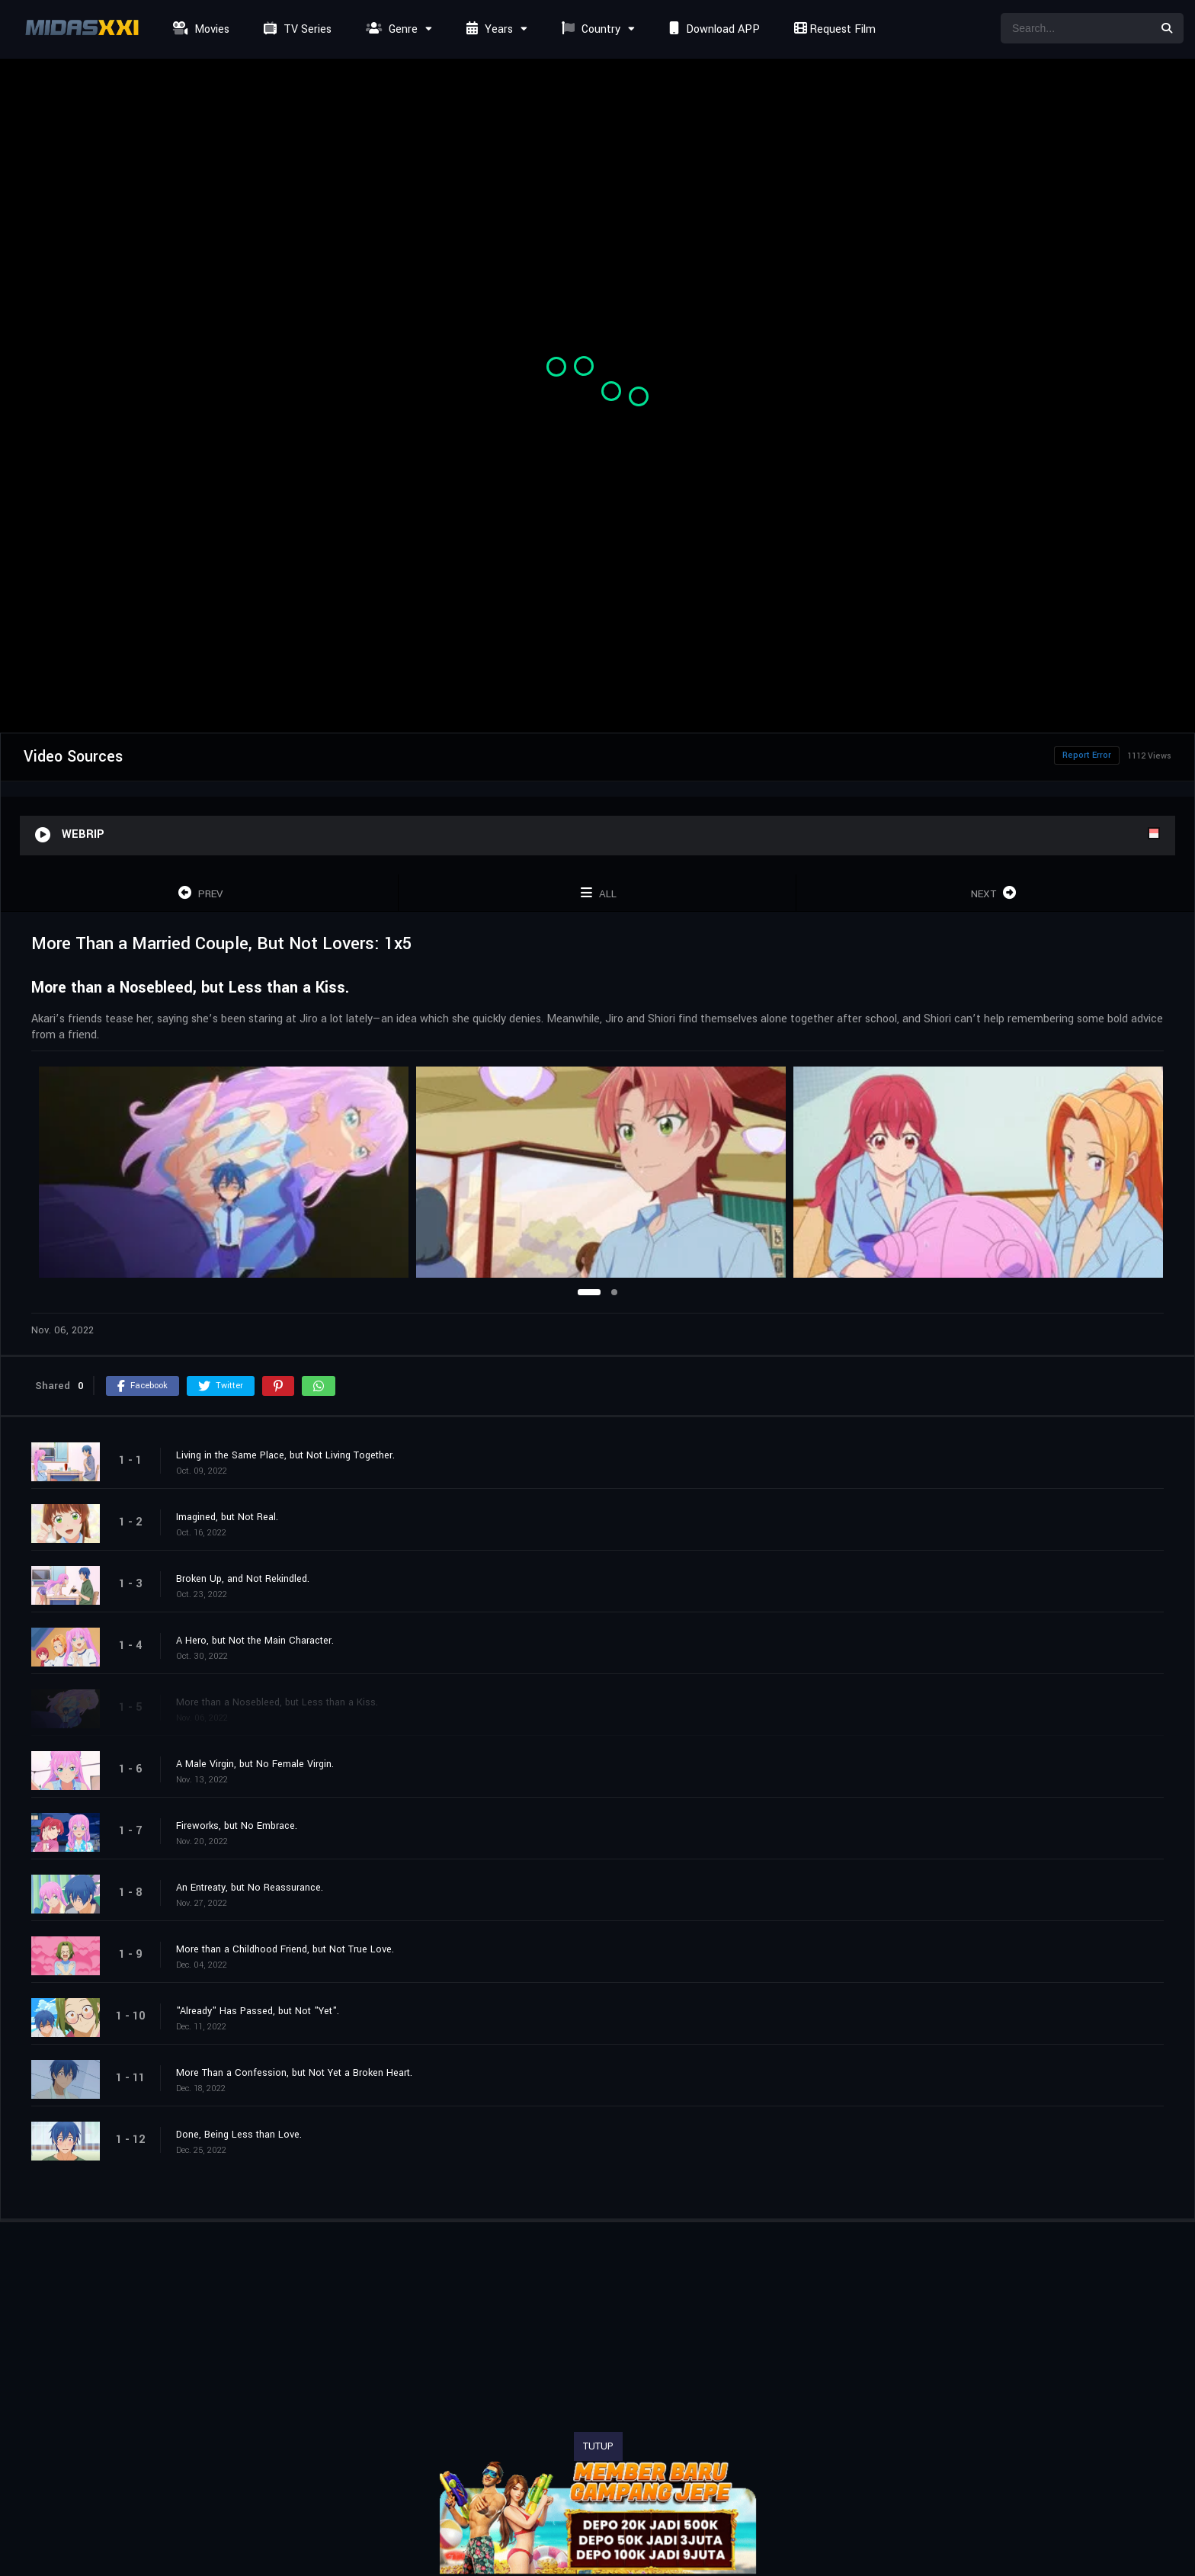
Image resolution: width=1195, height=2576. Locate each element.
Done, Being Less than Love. (239, 2134)
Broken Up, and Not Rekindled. (242, 1579)
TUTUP (598, 2446)
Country (589, 29)
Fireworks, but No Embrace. (236, 1826)
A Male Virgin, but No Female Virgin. (255, 1764)
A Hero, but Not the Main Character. (255, 1640)
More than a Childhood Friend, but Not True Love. (285, 1949)
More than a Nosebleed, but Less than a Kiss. (277, 1702)
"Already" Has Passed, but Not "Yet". (257, 2011)
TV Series (296, 29)
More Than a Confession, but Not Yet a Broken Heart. (294, 2073)
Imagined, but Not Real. (227, 1517)
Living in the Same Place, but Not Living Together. (285, 1455)
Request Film (833, 29)
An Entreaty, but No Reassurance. (249, 1887)
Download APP (712, 29)
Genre (390, 29)
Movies (199, 29)
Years (488, 29)
